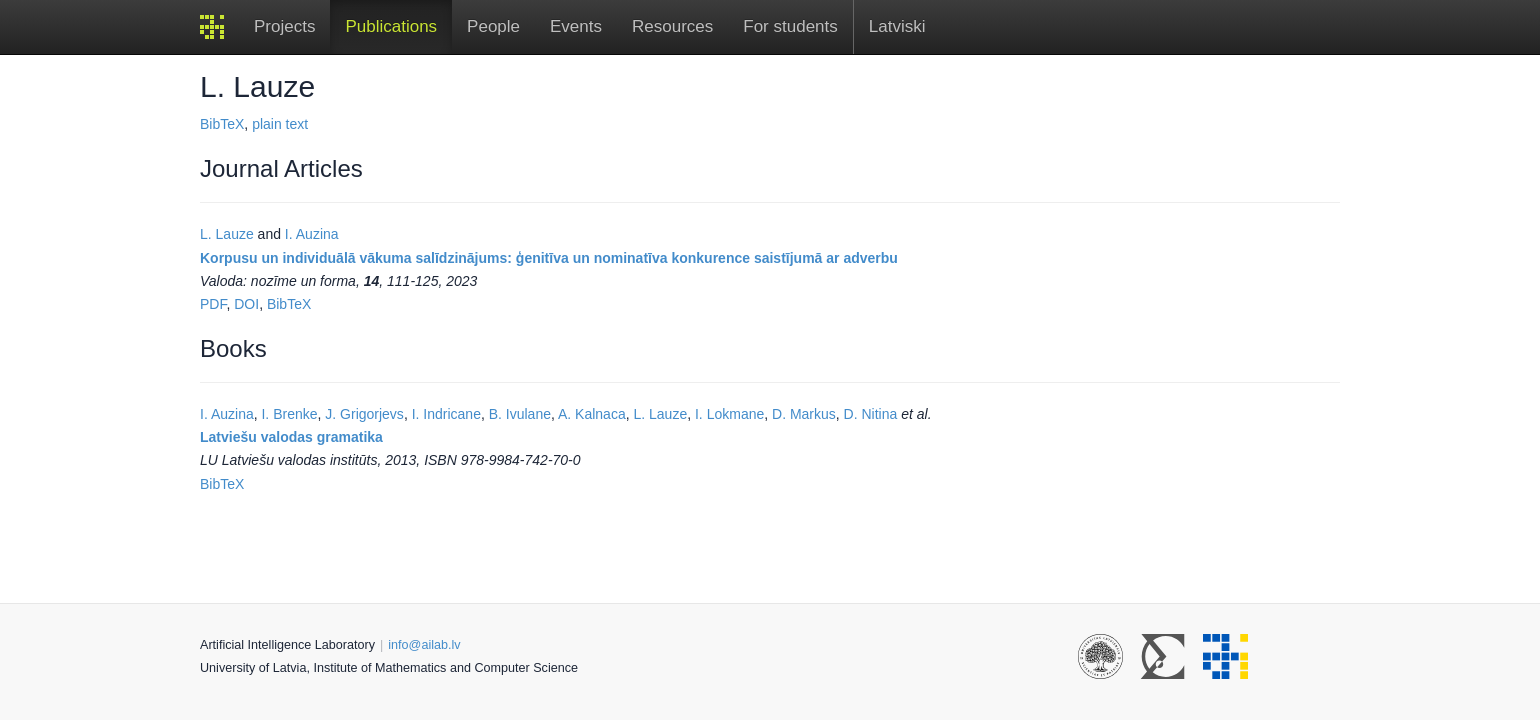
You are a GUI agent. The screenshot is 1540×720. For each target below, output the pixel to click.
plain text (280, 124)
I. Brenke (289, 414)
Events (576, 26)
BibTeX (222, 124)
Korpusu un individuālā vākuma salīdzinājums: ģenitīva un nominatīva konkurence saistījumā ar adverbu (549, 258)
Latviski (897, 26)
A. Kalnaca (592, 414)
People (493, 26)
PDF (213, 304)
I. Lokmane (729, 414)
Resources (672, 26)
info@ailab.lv (424, 645)
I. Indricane (446, 414)
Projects (284, 26)
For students (790, 26)
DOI (246, 304)
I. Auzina (312, 234)
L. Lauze (227, 234)
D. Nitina (871, 414)
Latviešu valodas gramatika (291, 437)
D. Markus (804, 414)
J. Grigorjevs (364, 414)
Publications (391, 26)
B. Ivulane (520, 414)
